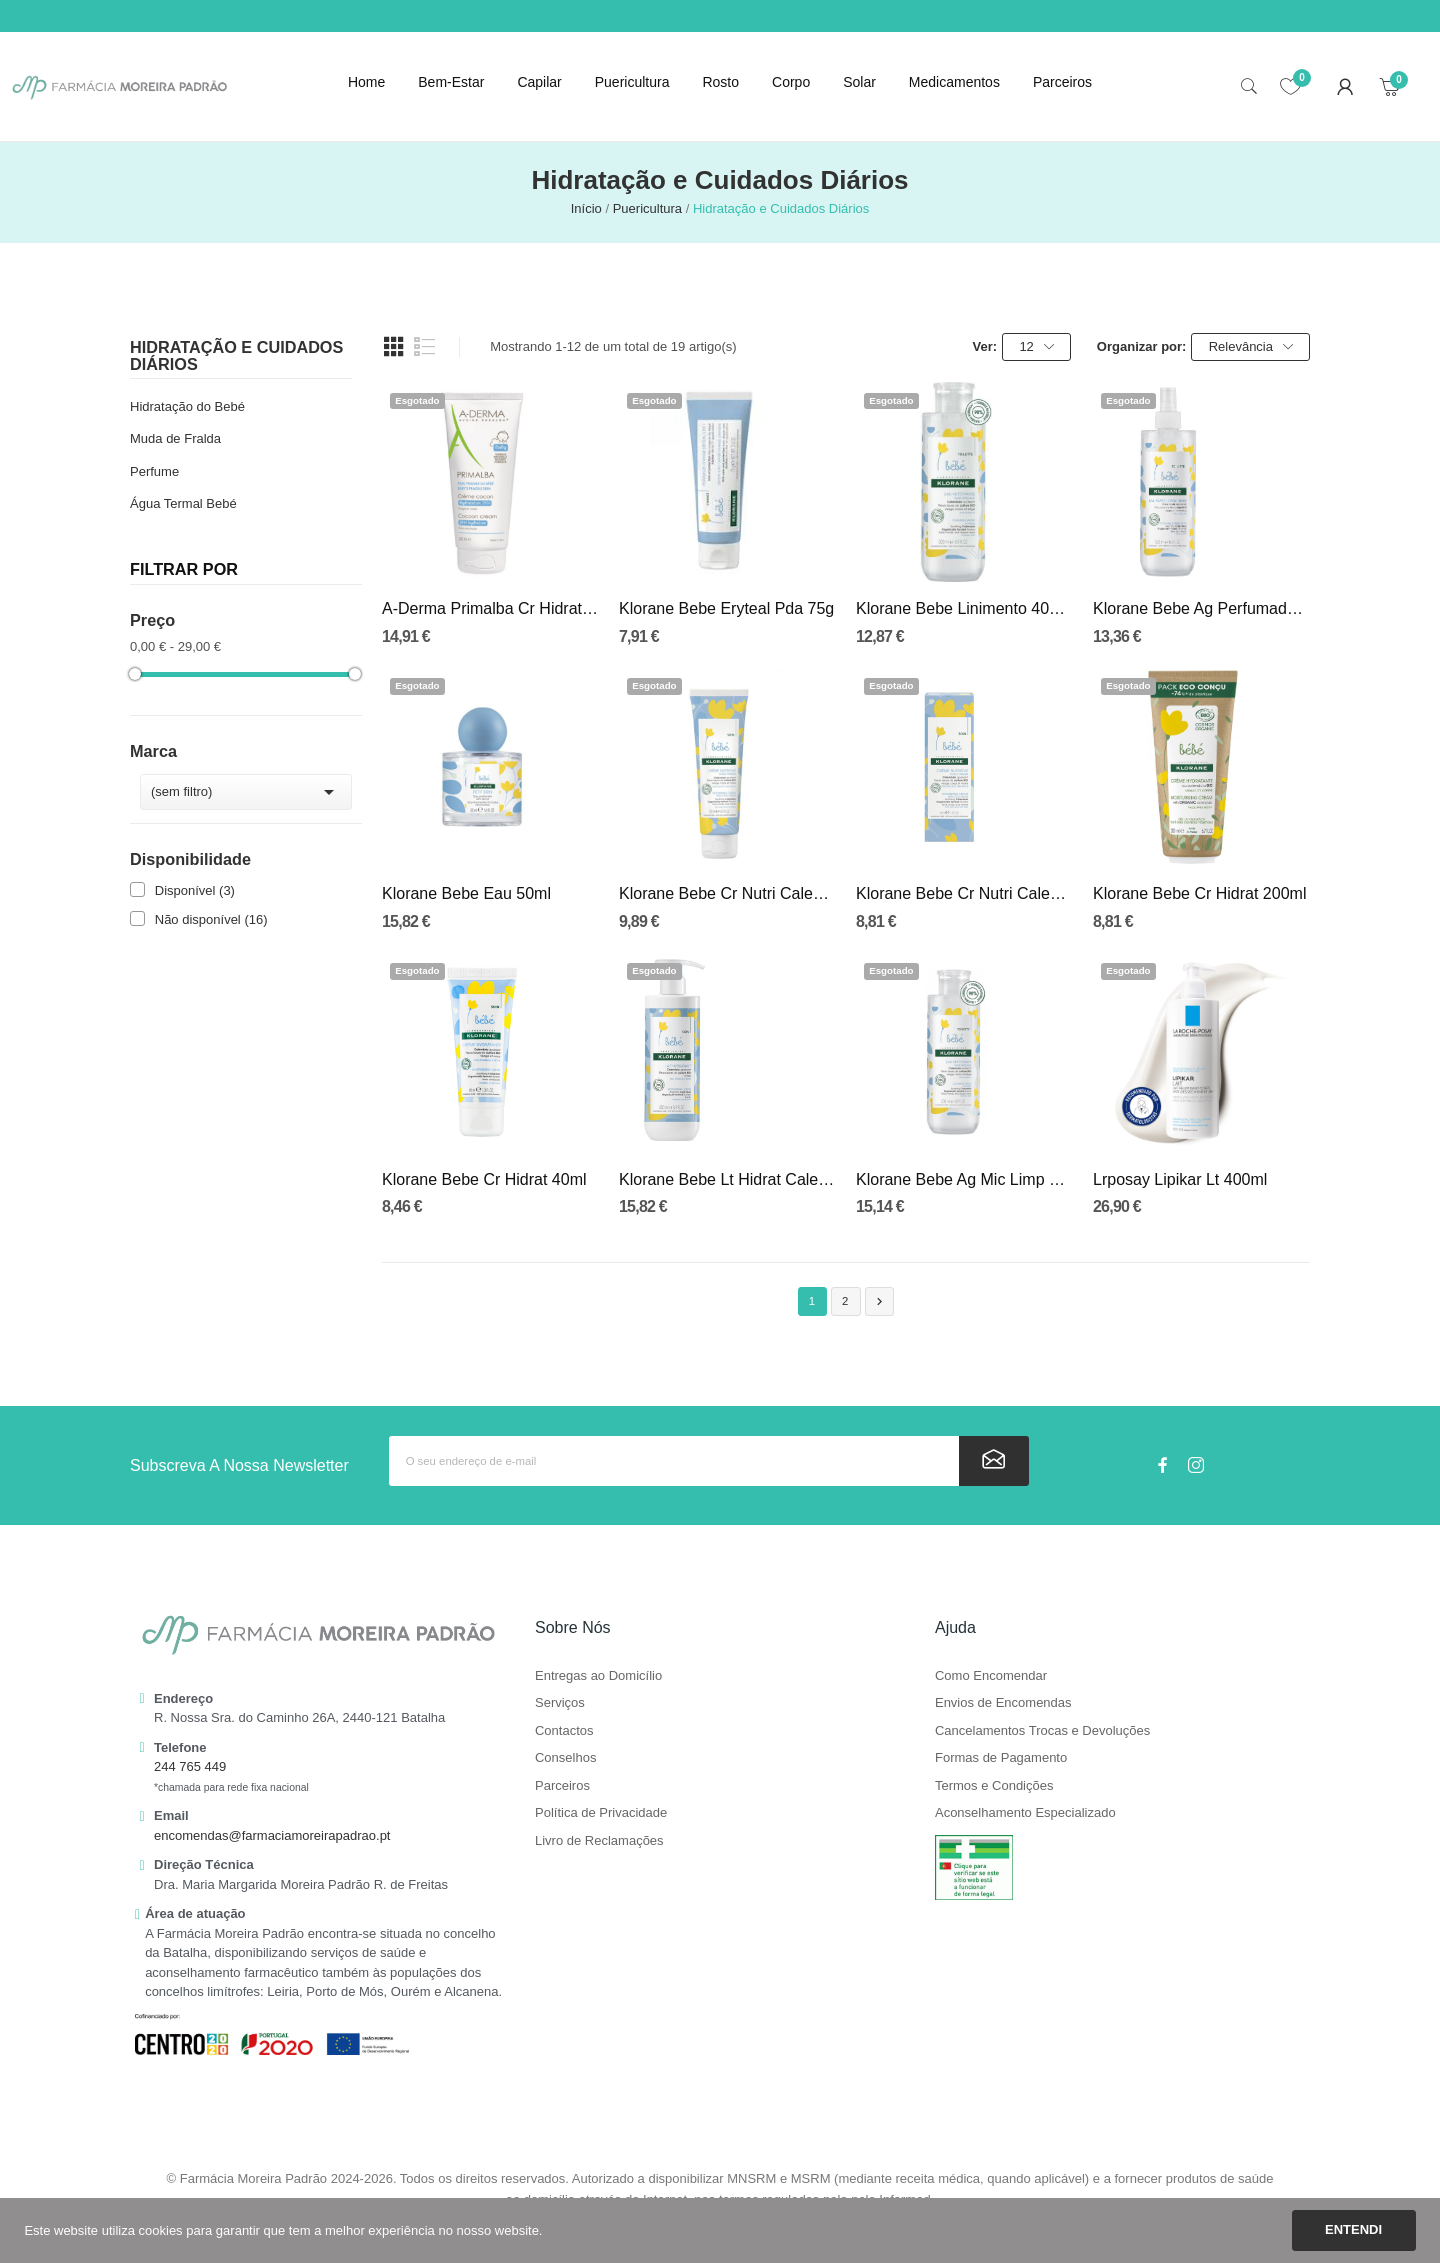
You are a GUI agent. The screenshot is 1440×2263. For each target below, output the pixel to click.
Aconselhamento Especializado (1025, 1813)
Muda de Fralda (175, 438)
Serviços (560, 1703)
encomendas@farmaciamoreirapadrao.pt (272, 1835)
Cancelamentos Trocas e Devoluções (1042, 1731)
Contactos (564, 1731)
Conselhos (565, 1758)
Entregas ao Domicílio (598, 1676)
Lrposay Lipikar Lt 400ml (1180, 1179)
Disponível (195, 890)
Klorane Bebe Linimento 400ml (964, 608)
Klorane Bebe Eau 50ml (466, 893)
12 (1036, 347)
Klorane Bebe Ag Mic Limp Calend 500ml (964, 1179)
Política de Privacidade (601, 1813)
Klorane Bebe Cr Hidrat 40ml (484, 1179)
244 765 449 (190, 1766)
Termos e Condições (994, 1786)
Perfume (154, 471)
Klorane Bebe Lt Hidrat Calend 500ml (727, 1179)
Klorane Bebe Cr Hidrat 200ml (1199, 893)
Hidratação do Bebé (187, 406)
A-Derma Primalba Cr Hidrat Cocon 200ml (490, 608)
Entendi (1353, 2229)
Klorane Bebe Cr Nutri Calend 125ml (727, 893)
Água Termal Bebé (183, 503)
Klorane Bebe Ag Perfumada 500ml (1201, 608)
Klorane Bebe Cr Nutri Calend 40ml (964, 893)
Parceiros (562, 1786)
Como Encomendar (991, 1676)
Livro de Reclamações (599, 1841)
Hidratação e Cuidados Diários (236, 355)
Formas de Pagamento (1001, 1758)
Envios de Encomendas (1003, 1703)
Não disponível (211, 919)
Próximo (879, 1302)
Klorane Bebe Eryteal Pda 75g (726, 608)
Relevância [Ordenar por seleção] (1251, 347)
